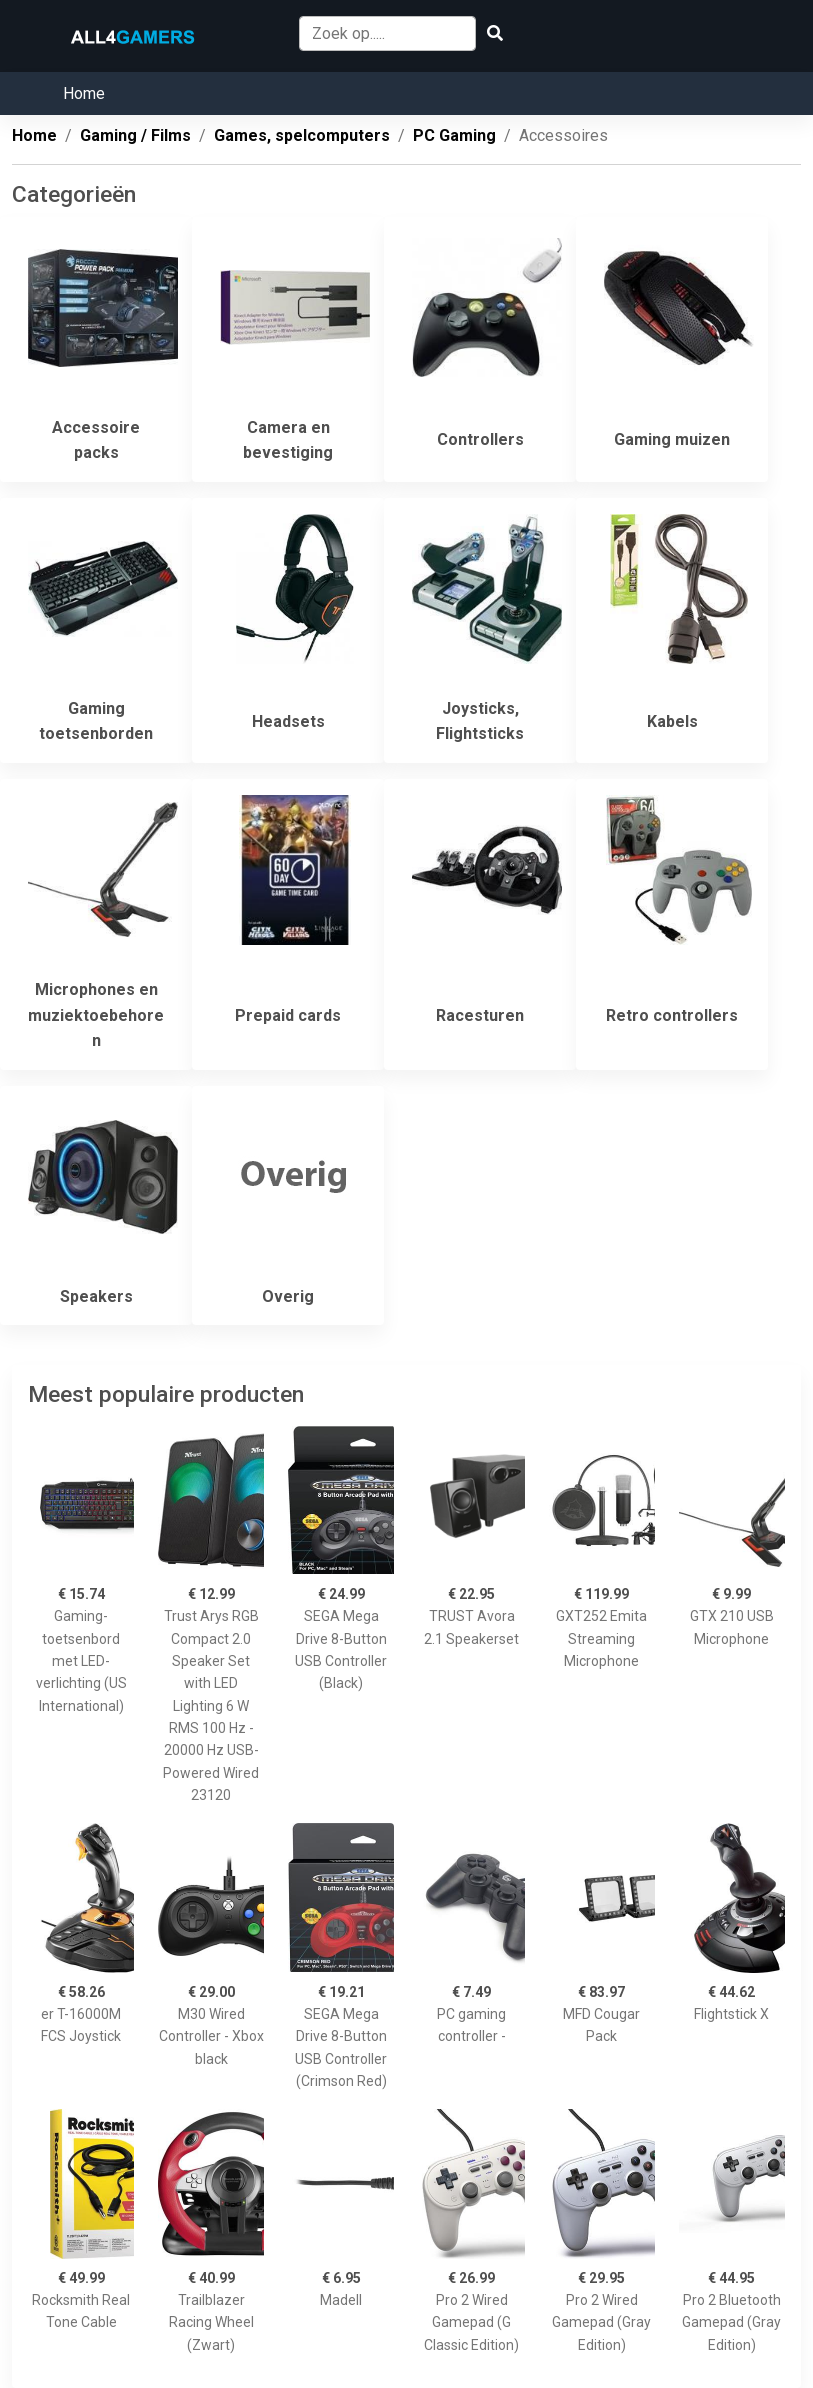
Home (84, 93)
